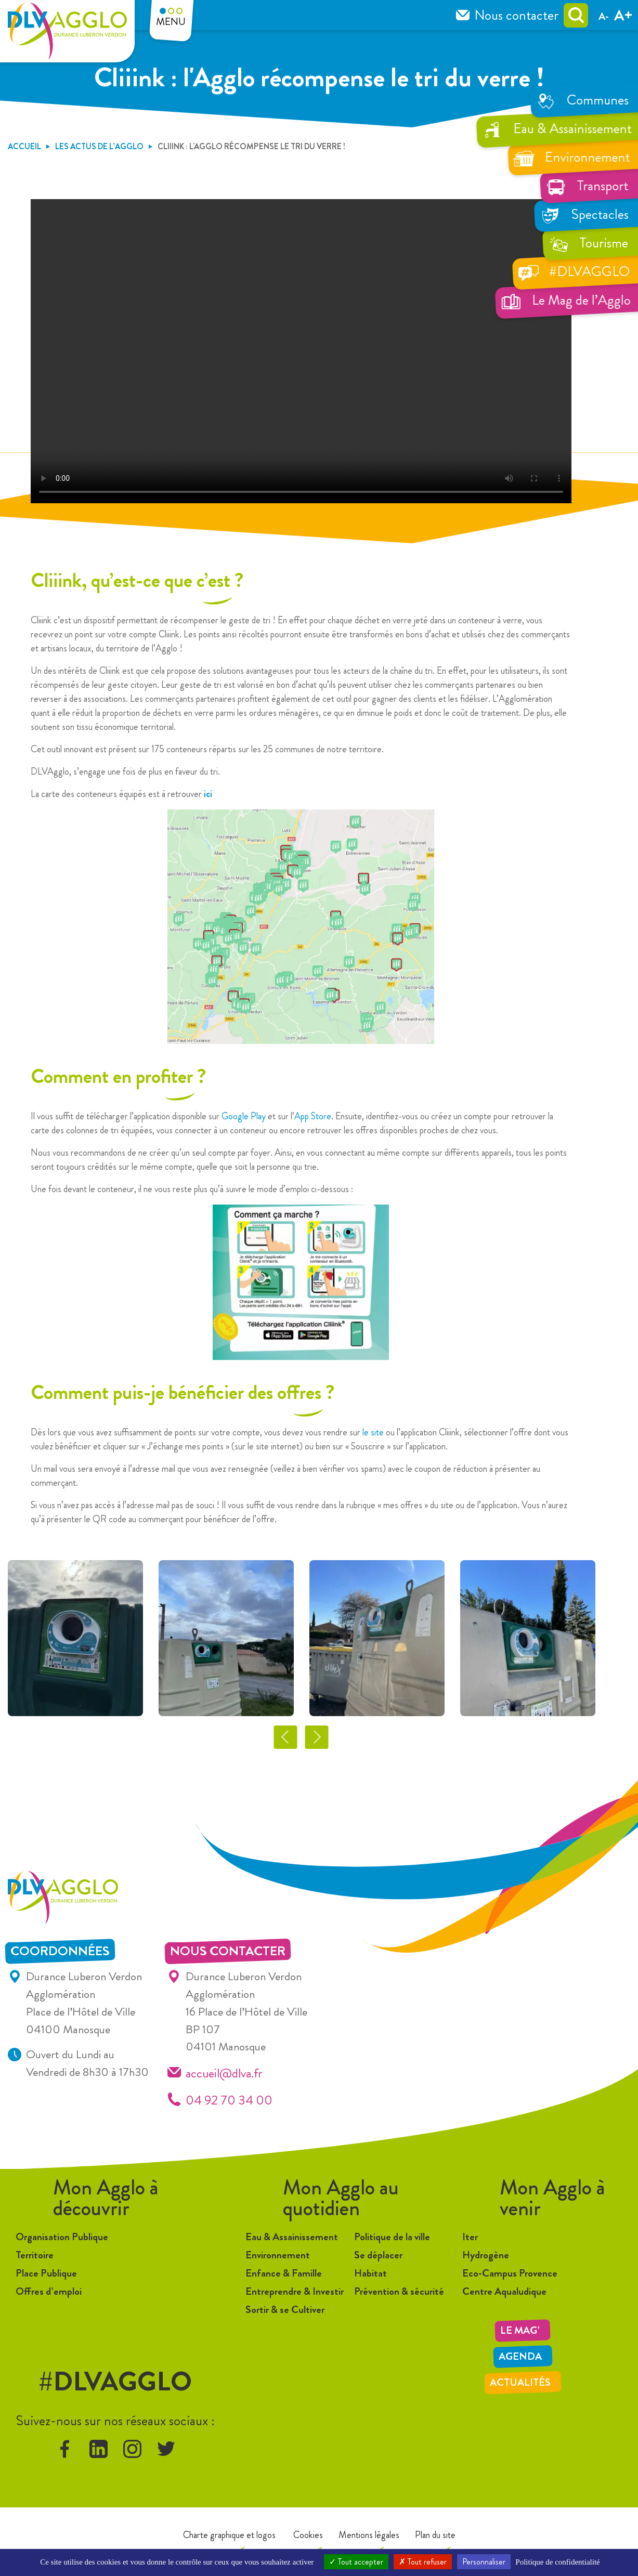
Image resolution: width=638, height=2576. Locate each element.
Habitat (370, 2273)
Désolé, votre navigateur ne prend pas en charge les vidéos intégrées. (301, 351)
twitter (166, 2449)
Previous (285, 1737)
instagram (132, 2449)
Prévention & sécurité (399, 2291)
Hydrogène (485, 2255)
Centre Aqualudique (504, 2291)
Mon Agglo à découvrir (105, 2198)
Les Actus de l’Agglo (99, 146)
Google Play (244, 1116)
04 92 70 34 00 (229, 2100)
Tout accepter (356, 2562)
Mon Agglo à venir (552, 2198)
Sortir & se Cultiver (284, 2309)
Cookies (307, 2535)
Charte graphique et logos (229, 2535)
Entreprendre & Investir (294, 2291)
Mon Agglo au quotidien (341, 2198)
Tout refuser (423, 2562)
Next (316, 1737)
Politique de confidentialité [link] (557, 2562)
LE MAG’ (520, 2330)
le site (373, 1432)
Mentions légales (368, 2535)
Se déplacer (378, 2255)
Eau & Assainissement (291, 2236)
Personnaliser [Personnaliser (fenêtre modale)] (483, 2562)
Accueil (24, 146)
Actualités (520, 2382)
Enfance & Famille (283, 2273)
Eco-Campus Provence (509, 2273)
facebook (65, 2449)
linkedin (98, 2449)
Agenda (520, 2356)
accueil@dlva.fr (224, 2073)
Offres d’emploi (49, 2291)
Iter (470, 2236)
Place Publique (46, 2273)
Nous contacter (516, 15)
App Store (312, 1116)
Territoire (35, 2255)
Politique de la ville (392, 2236)
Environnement (277, 2255)
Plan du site (435, 2535)
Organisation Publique (62, 2236)
